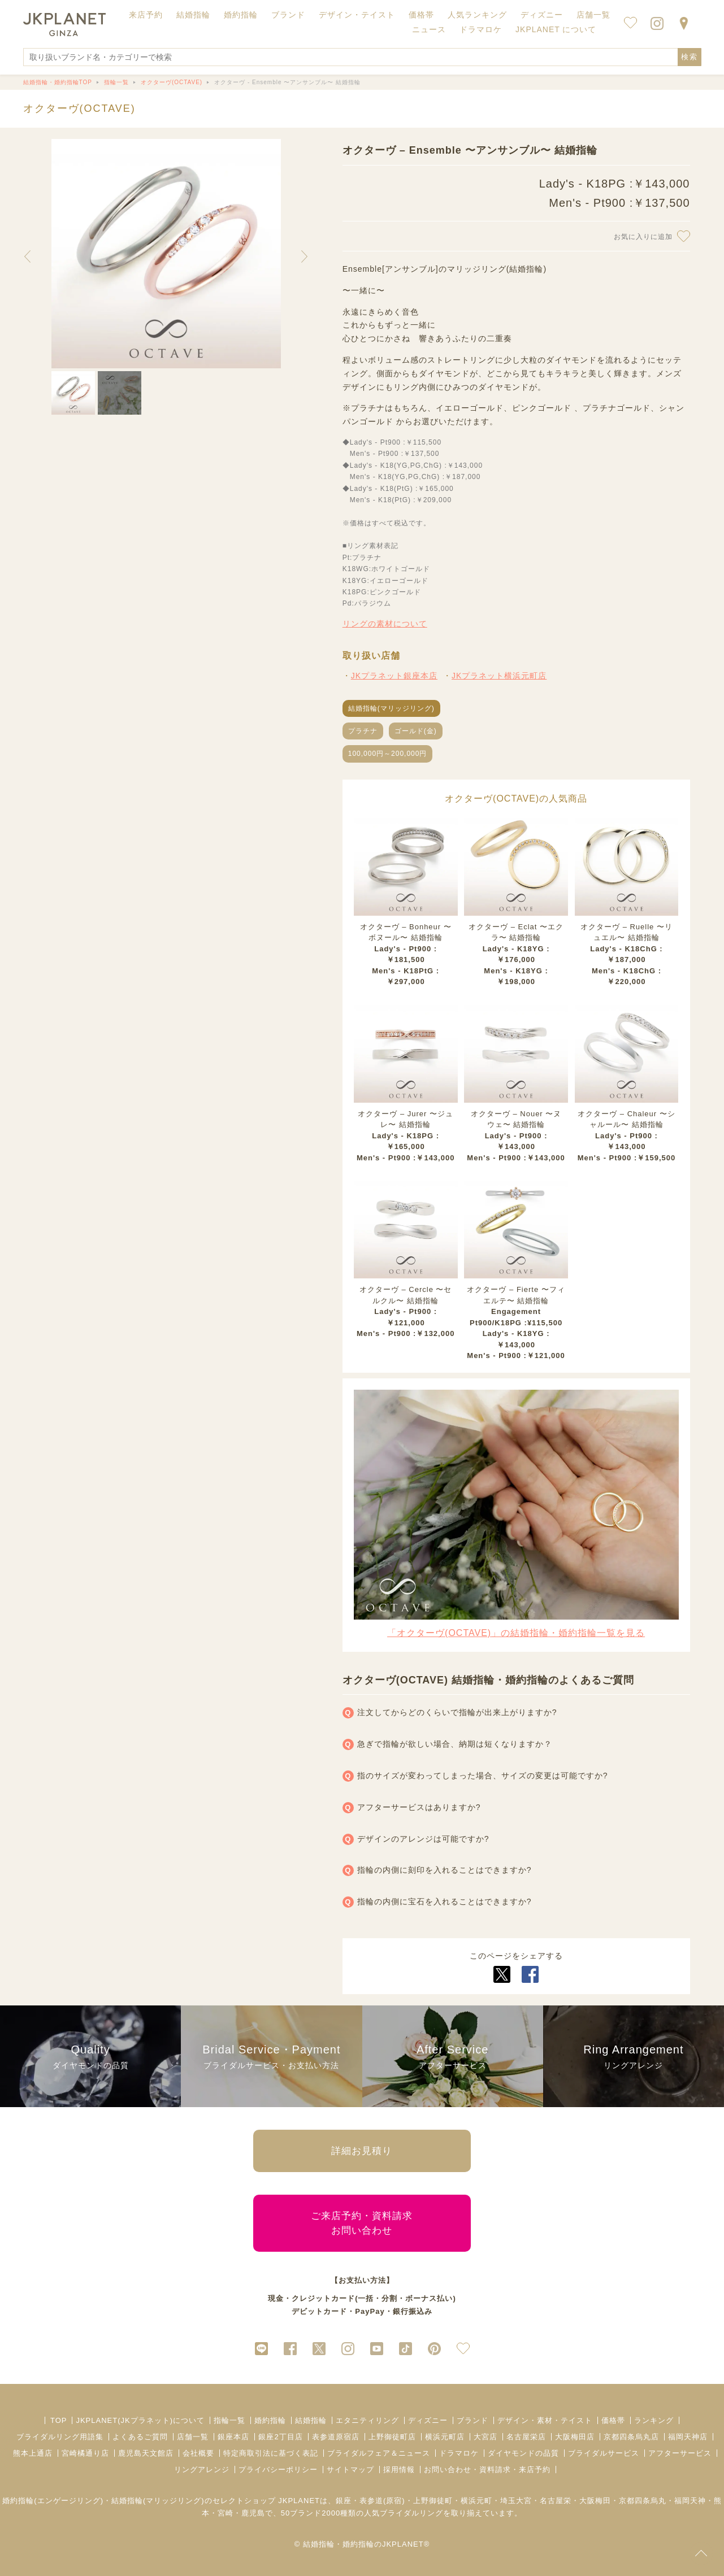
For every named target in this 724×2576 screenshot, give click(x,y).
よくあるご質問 (140, 2437)
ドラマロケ (459, 2453)
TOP (58, 2420)
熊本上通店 (33, 2453)
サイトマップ (350, 2469)
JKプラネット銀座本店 (394, 675)
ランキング (654, 2420)
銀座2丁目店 (280, 2437)
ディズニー (428, 2420)
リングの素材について (385, 623)
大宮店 (485, 2437)
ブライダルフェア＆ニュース (378, 2453)
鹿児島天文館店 (146, 2453)
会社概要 (198, 2453)
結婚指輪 (311, 2420)
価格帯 (613, 2420)
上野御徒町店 (392, 2437)
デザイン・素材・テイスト (544, 2420)
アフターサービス (680, 2453)
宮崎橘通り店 (85, 2453)
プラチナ (363, 731)
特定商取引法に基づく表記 (270, 2453)
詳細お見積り (361, 2151)
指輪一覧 (229, 2420)
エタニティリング (367, 2420)
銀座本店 (233, 2437)
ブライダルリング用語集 (59, 2437)
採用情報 (399, 2469)
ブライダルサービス (603, 2453)
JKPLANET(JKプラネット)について (140, 2420)
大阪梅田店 (575, 2437)
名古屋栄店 (526, 2437)
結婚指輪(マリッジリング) (391, 708)
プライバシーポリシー (278, 2469)
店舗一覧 (593, 14)
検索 (689, 57)
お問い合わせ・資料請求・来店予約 (487, 2469)
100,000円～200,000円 (387, 754)
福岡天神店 (688, 2437)
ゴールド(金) (415, 731)
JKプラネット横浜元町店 (499, 675)
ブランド (472, 2420)
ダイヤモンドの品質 (523, 2453)
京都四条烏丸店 (631, 2437)
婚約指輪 (270, 2420)
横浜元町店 (445, 2437)
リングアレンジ (201, 2469)
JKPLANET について (555, 29)
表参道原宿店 (335, 2437)
